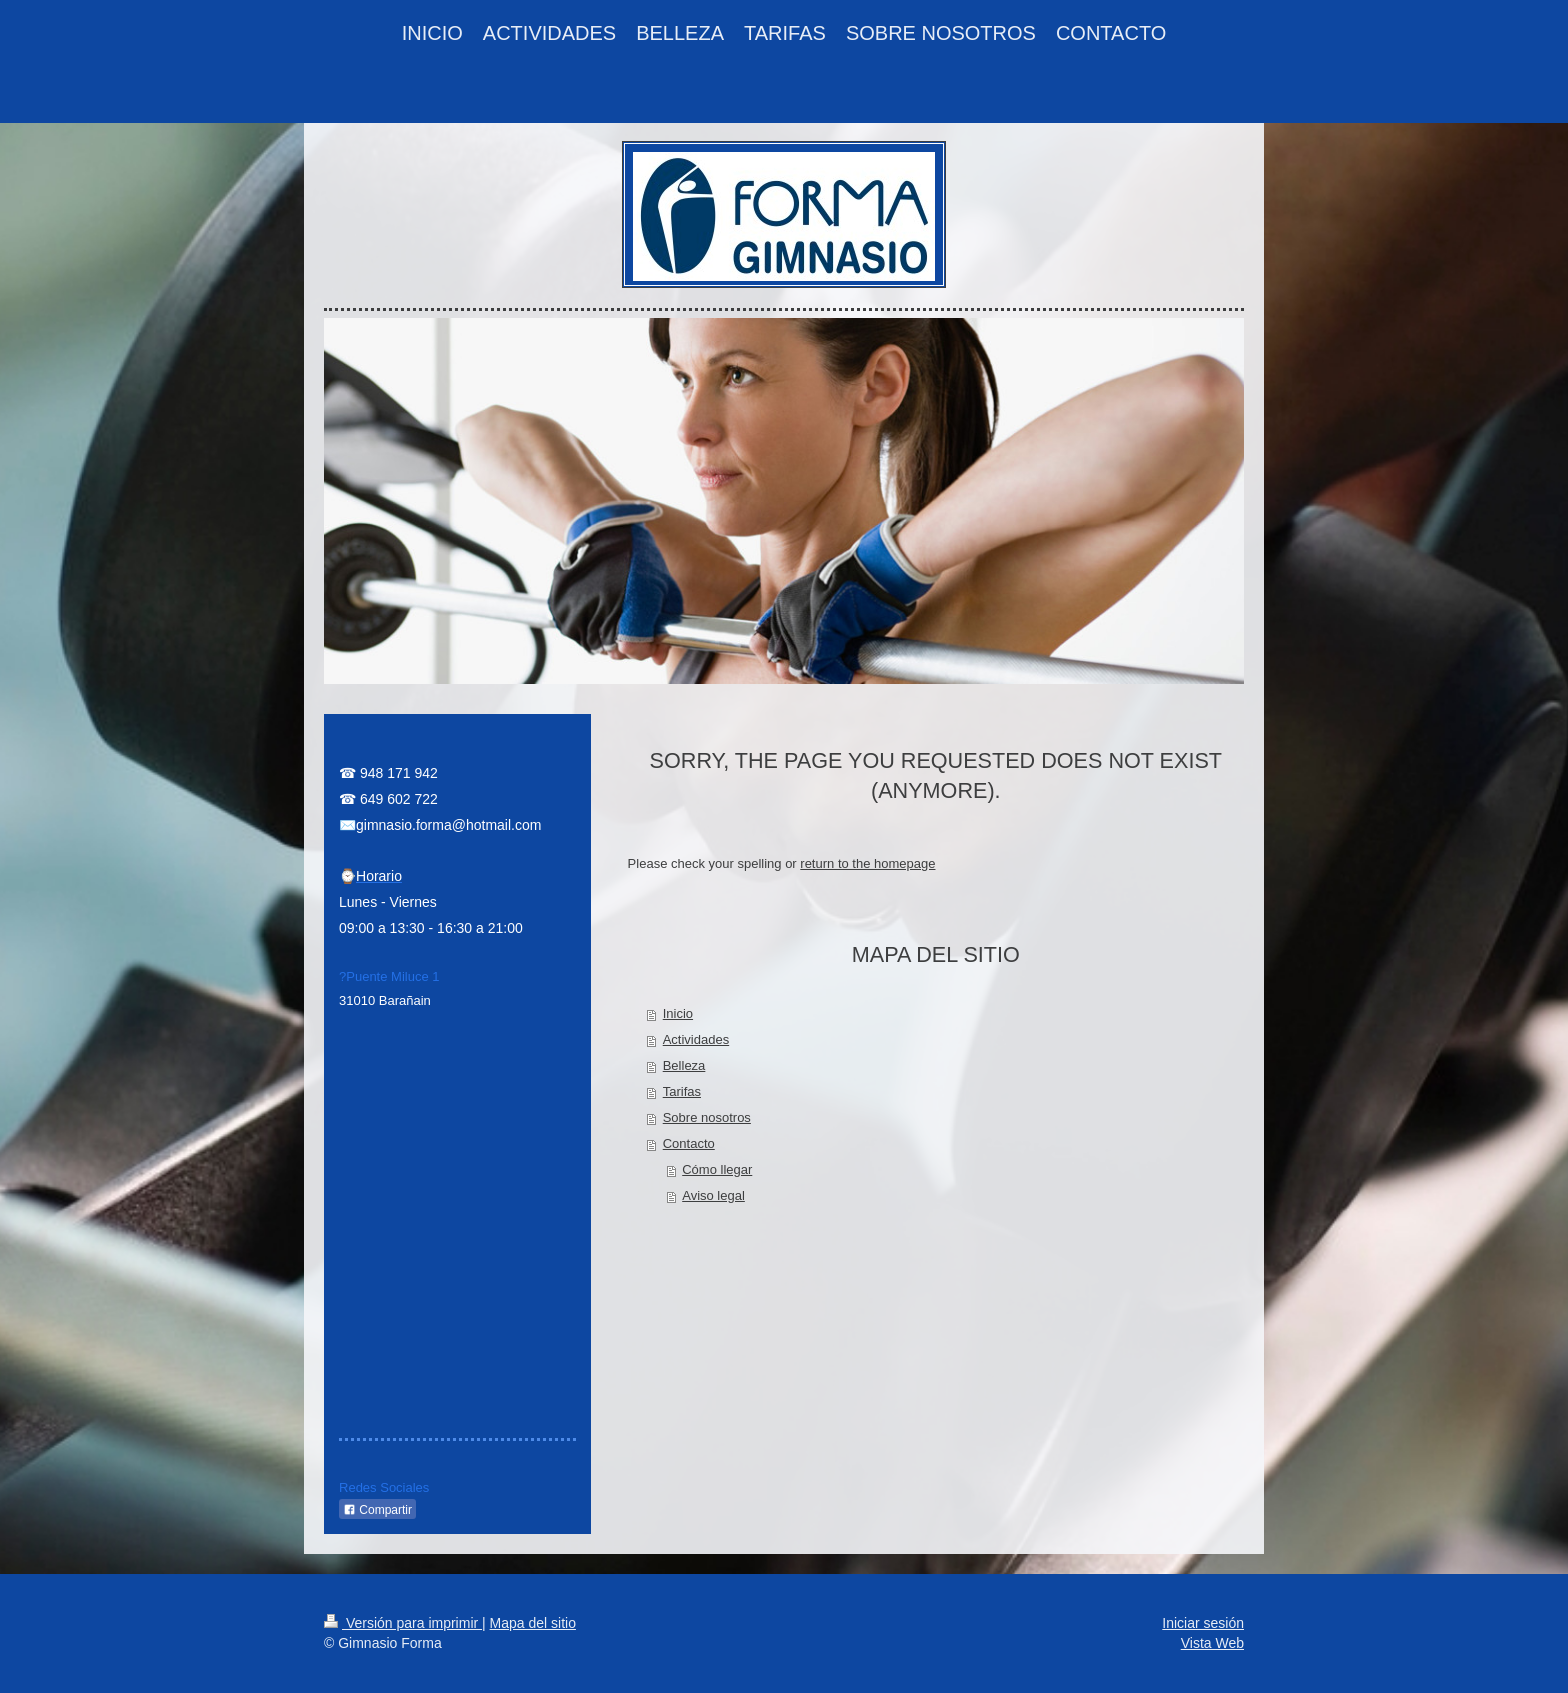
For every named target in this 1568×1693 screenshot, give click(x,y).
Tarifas (682, 1091)
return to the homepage (867, 863)
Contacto (689, 1143)
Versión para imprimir (403, 1623)
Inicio (678, 1013)
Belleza (684, 1065)
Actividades (696, 1039)
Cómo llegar (717, 1169)
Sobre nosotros (707, 1117)
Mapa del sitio (533, 1623)
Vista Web (1212, 1643)
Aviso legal (713, 1195)
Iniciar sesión (1203, 1623)
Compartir (377, 1510)
